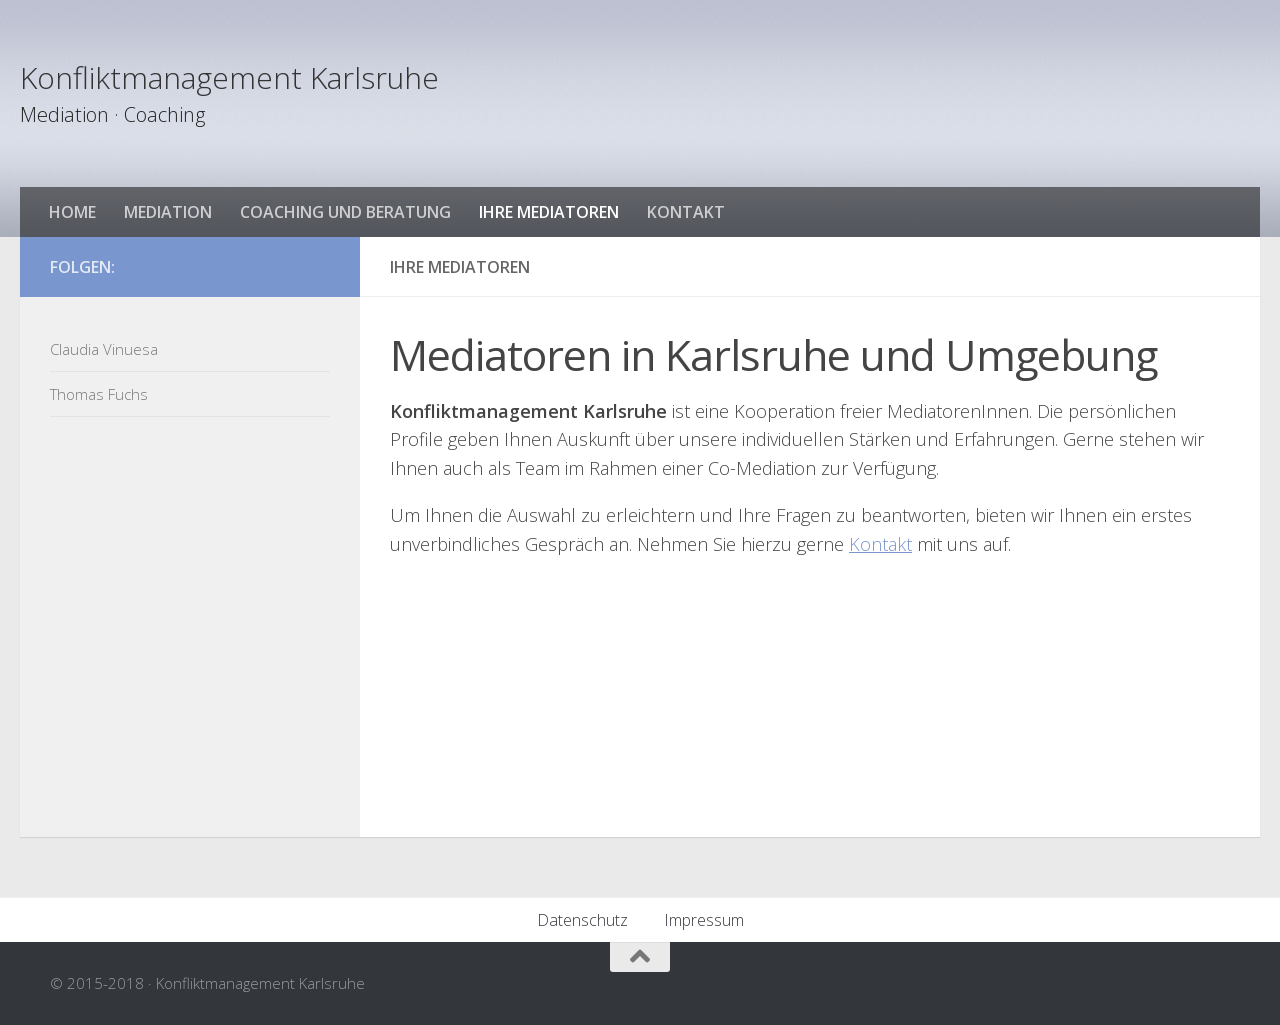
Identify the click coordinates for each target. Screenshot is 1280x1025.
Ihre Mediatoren (549, 212)
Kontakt (686, 212)
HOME (72, 212)
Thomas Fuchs (99, 394)
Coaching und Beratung (345, 212)
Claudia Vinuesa (104, 349)
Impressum (704, 920)
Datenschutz (582, 920)
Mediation (168, 212)
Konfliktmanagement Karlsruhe (229, 78)
